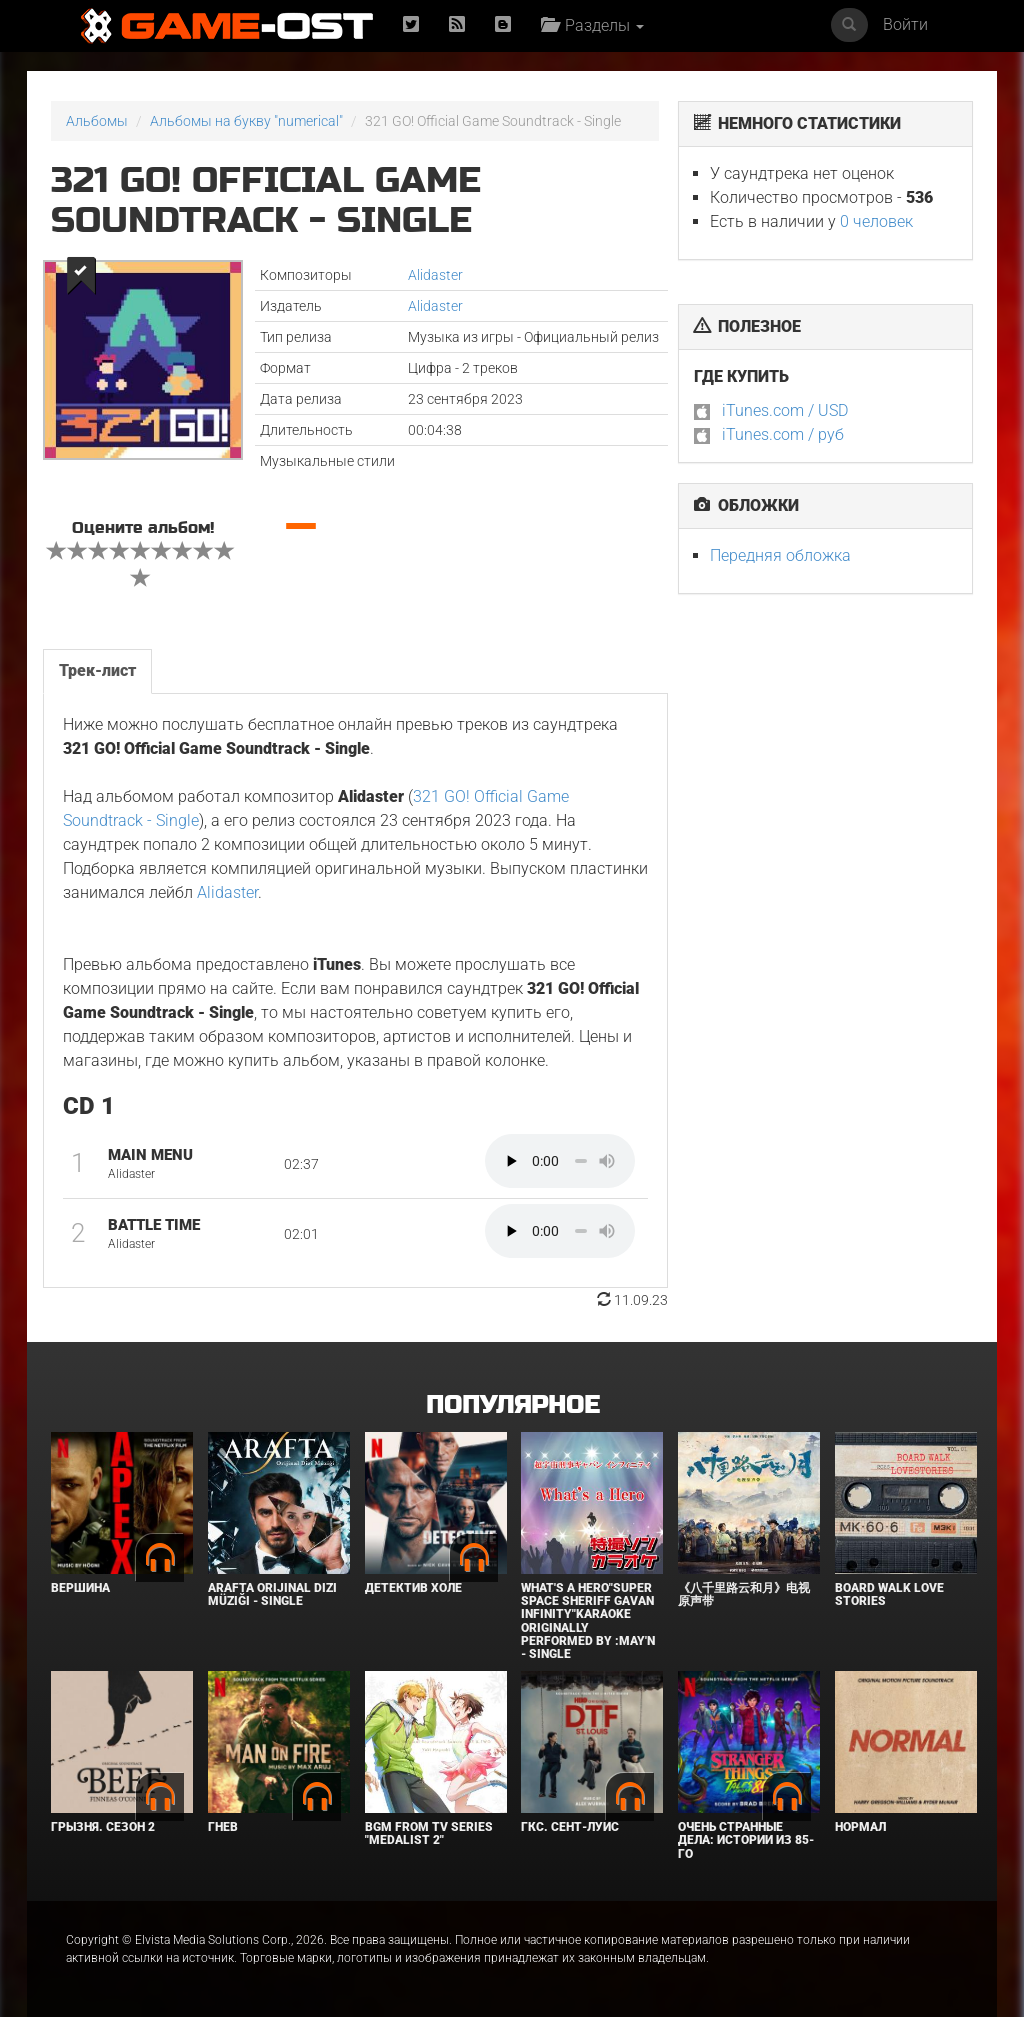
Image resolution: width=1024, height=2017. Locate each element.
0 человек (876, 221)
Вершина (80, 1588)
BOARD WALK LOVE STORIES (889, 1594)
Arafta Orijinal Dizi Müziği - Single (272, 1594)
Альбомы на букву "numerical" (246, 121)
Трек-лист (97, 670)
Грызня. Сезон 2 (103, 1827)
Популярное (512, 1405)
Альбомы (97, 121)
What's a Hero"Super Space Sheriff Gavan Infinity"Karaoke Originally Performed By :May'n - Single (588, 1621)
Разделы (592, 25)
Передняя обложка (780, 555)
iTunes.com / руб (783, 434)
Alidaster (435, 275)
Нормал (860, 1827)
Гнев (223, 1827)
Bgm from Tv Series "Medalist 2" (429, 1833)
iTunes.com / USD (785, 410)
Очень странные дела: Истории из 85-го (746, 1840)
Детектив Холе (413, 1588)
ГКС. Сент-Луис (570, 1827)
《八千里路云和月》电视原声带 (744, 1594)
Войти (905, 24)
